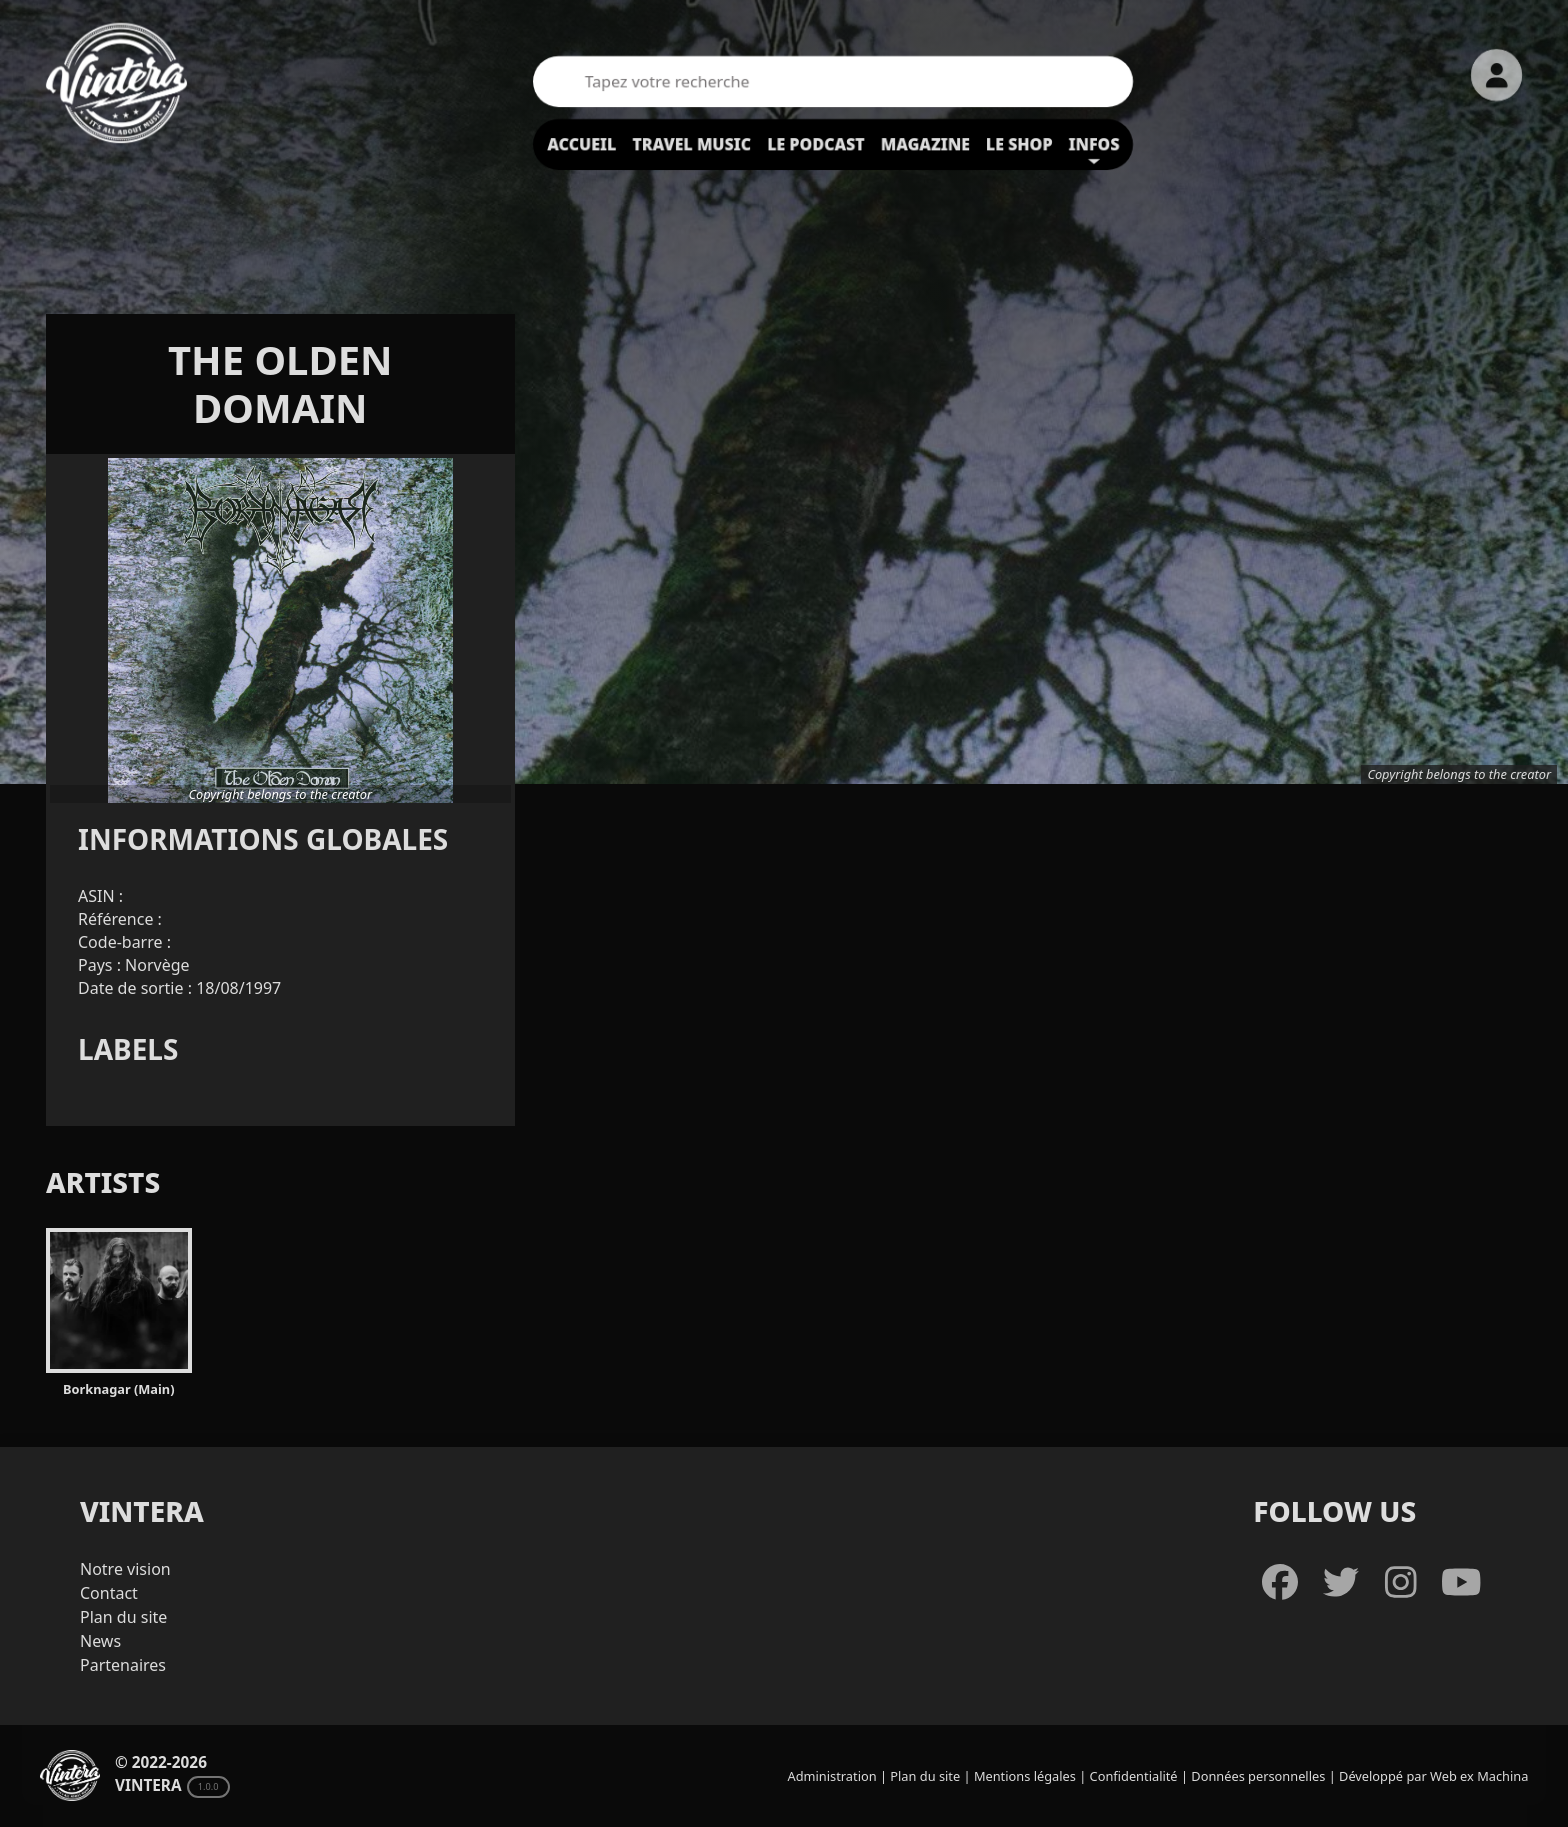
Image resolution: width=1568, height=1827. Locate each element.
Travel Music (691, 144)
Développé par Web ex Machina (1433, 1776)
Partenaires (123, 1665)
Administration (832, 1776)
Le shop (1019, 144)
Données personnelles (1258, 1776)
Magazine (925, 144)
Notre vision (125, 1569)
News (100, 1641)
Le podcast (816, 144)
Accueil (581, 144)
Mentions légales (1025, 1776)
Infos (1094, 144)
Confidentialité (1134, 1776)
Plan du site (123, 1617)
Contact (109, 1593)
